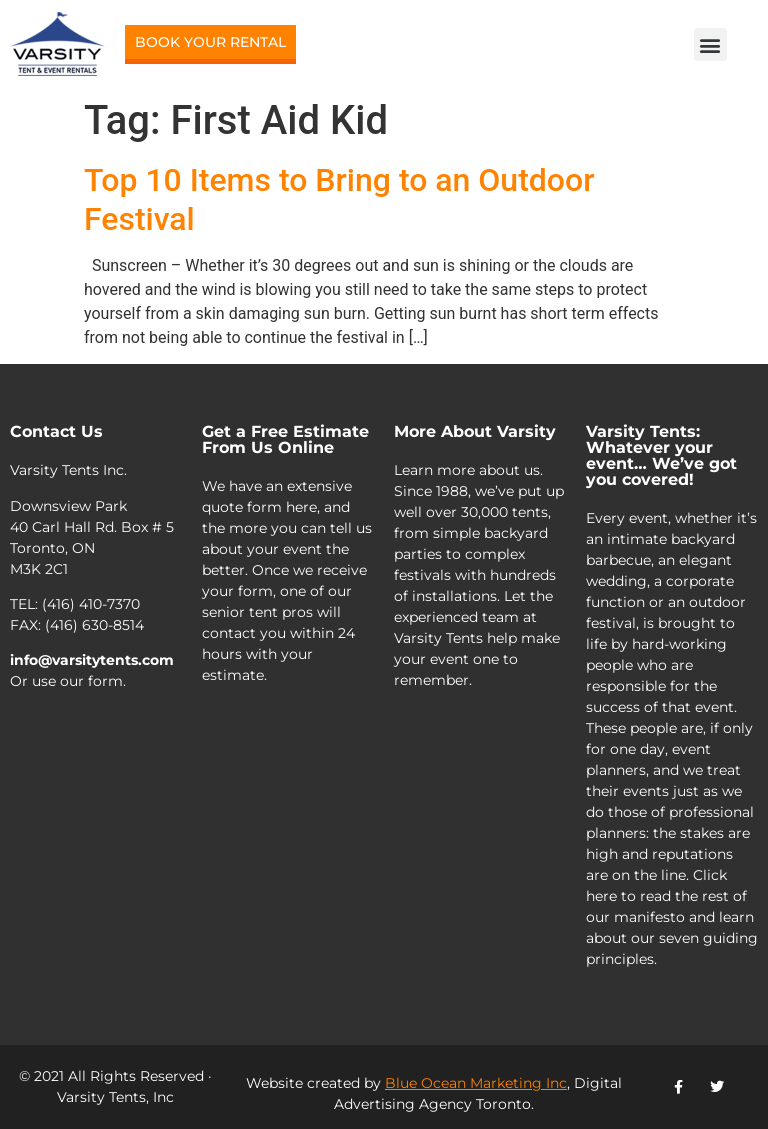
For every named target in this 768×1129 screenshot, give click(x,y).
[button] (710, 44)
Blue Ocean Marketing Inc (476, 1083)
